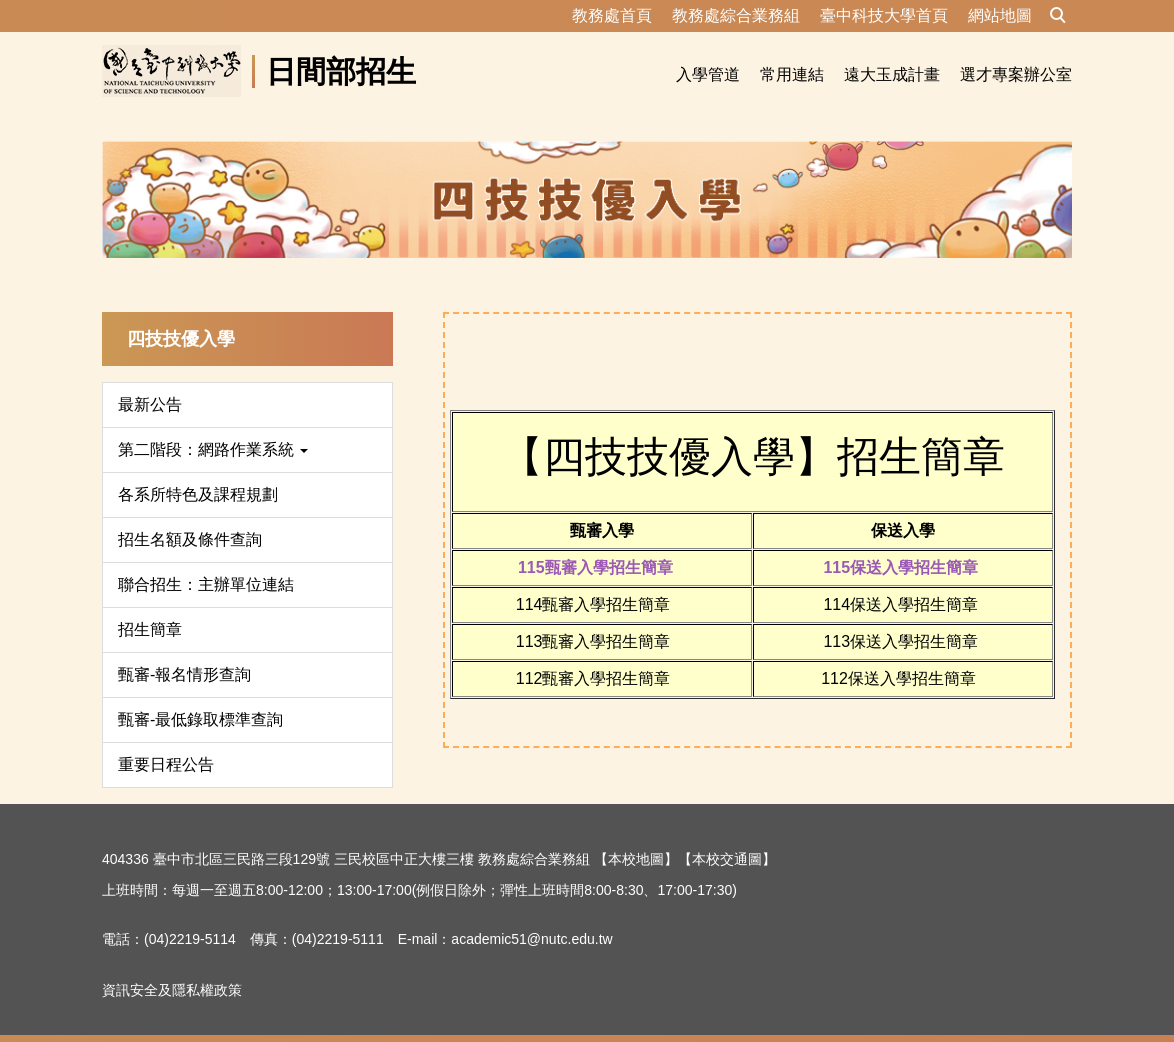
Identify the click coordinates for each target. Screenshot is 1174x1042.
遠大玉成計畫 (892, 74)
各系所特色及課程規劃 (198, 470)
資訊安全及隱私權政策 (172, 966)
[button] (1058, 16)
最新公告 (150, 380)
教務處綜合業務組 (736, 15)
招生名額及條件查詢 (190, 515)
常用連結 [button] (792, 74)
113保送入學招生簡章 (900, 617)
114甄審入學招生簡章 (595, 580)
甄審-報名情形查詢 (184, 650)
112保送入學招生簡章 (898, 654)
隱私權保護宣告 (151, 1016)
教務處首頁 (612, 15)
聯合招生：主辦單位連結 (206, 560)
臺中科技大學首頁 (884, 15)
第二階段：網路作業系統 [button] (213, 425)
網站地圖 (1000, 15)
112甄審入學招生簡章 (593, 654)
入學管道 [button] (708, 74)
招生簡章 (150, 605)
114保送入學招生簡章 (902, 580)
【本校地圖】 (636, 835)
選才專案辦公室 (1016, 74)
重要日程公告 (166, 740)
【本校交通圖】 (727, 835)
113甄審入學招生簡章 (593, 617)
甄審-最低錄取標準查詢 (200, 695)
